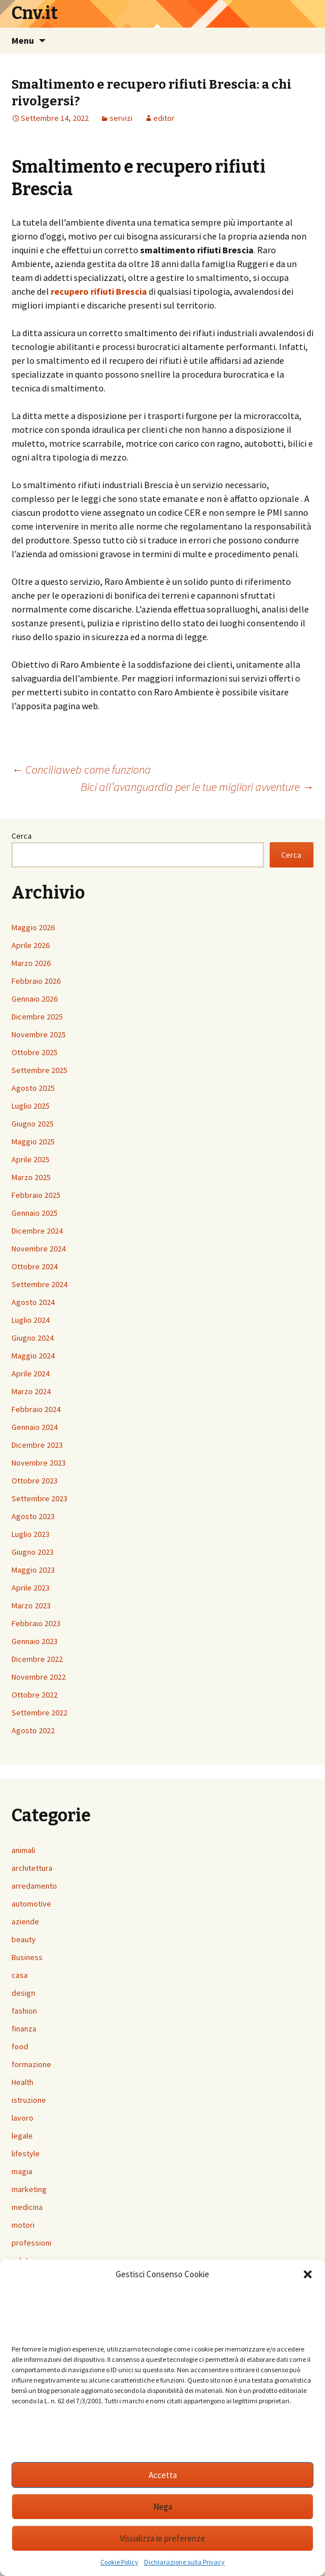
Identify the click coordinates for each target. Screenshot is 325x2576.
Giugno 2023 (33, 1552)
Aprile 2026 (31, 945)
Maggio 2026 (33, 927)
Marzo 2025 (31, 1177)
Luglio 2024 (31, 1320)
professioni (31, 2243)
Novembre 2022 (39, 1677)
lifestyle (26, 2153)
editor (164, 118)
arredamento (34, 1886)
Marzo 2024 (31, 1391)
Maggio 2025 (33, 1141)
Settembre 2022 (39, 1712)
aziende (25, 1921)
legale (22, 2135)
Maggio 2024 (33, 1355)
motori (23, 2225)
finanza (24, 2028)
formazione (31, 2064)
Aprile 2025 (31, 1159)
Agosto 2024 (33, 1302)
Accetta (163, 2475)
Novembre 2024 (39, 1248)
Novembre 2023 (39, 1463)
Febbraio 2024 (36, 1409)
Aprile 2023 (31, 1587)
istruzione (29, 2100)
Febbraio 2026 (36, 981)
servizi (121, 118)
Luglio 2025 (31, 1106)
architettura (32, 1868)
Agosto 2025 (33, 1088)
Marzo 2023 (31, 1605)
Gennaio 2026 (35, 999)
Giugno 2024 (33, 1338)
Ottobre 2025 (35, 1052)
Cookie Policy (119, 2562)
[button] (307, 2274)
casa (20, 1975)
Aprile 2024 (31, 1373)
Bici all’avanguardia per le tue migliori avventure (197, 786)
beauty (24, 1939)
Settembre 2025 (39, 1070)
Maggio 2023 (33, 1570)
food (20, 2046)
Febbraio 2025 (36, 1195)
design (23, 1993)
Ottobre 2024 (35, 1266)
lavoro (22, 2118)
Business (27, 1957)
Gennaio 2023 (35, 1641)
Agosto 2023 (33, 1516)
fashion (24, 2011)
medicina (27, 2207)
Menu (23, 40)
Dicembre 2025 (37, 1016)
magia (22, 2171)
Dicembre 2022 (37, 1659)
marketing (29, 2189)
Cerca (22, 836)
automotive (31, 1903)
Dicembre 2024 (37, 1231)
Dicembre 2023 (37, 1445)
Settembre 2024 (39, 1284)
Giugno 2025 (33, 1123)
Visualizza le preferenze (162, 2538)
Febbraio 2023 (36, 1623)
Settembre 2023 (39, 1498)
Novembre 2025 (39, 1034)
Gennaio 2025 (35, 1213)
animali (23, 1850)
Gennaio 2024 (35, 1427)
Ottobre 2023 (35, 1480)
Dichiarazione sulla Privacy (184, 2562)
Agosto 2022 (33, 1730)
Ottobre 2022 (35, 1695)
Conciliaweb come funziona (81, 769)
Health (22, 2082)
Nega (162, 2506)
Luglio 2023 (31, 1534)
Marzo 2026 (31, 963)
